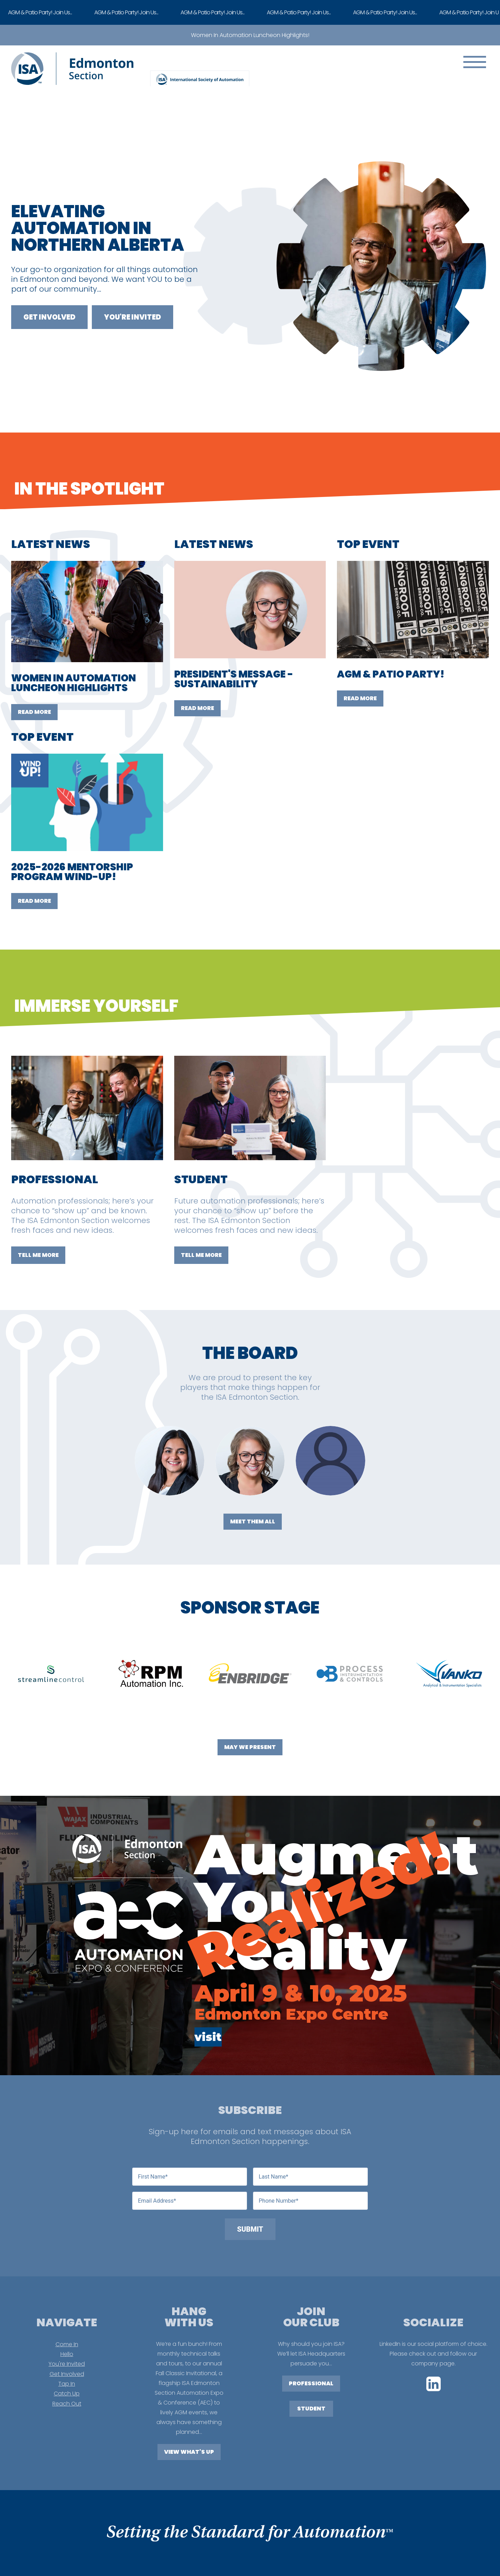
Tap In (66, 2384)
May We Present (250, 1747)
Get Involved (49, 317)
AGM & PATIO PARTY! (390, 674)
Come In (67, 2344)
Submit (250, 2229)
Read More (34, 712)
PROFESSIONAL (311, 2383)
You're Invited (132, 317)
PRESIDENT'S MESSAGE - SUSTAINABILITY (233, 679)
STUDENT (311, 2409)
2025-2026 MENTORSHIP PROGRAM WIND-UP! (72, 872)
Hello (66, 2354)
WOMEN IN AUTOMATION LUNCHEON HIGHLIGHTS (73, 683)
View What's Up (189, 2452)
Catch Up (67, 2394)
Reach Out (66, 2404)
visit (208, 2037)
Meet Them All (252, 1521)
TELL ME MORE (38, 1255)
